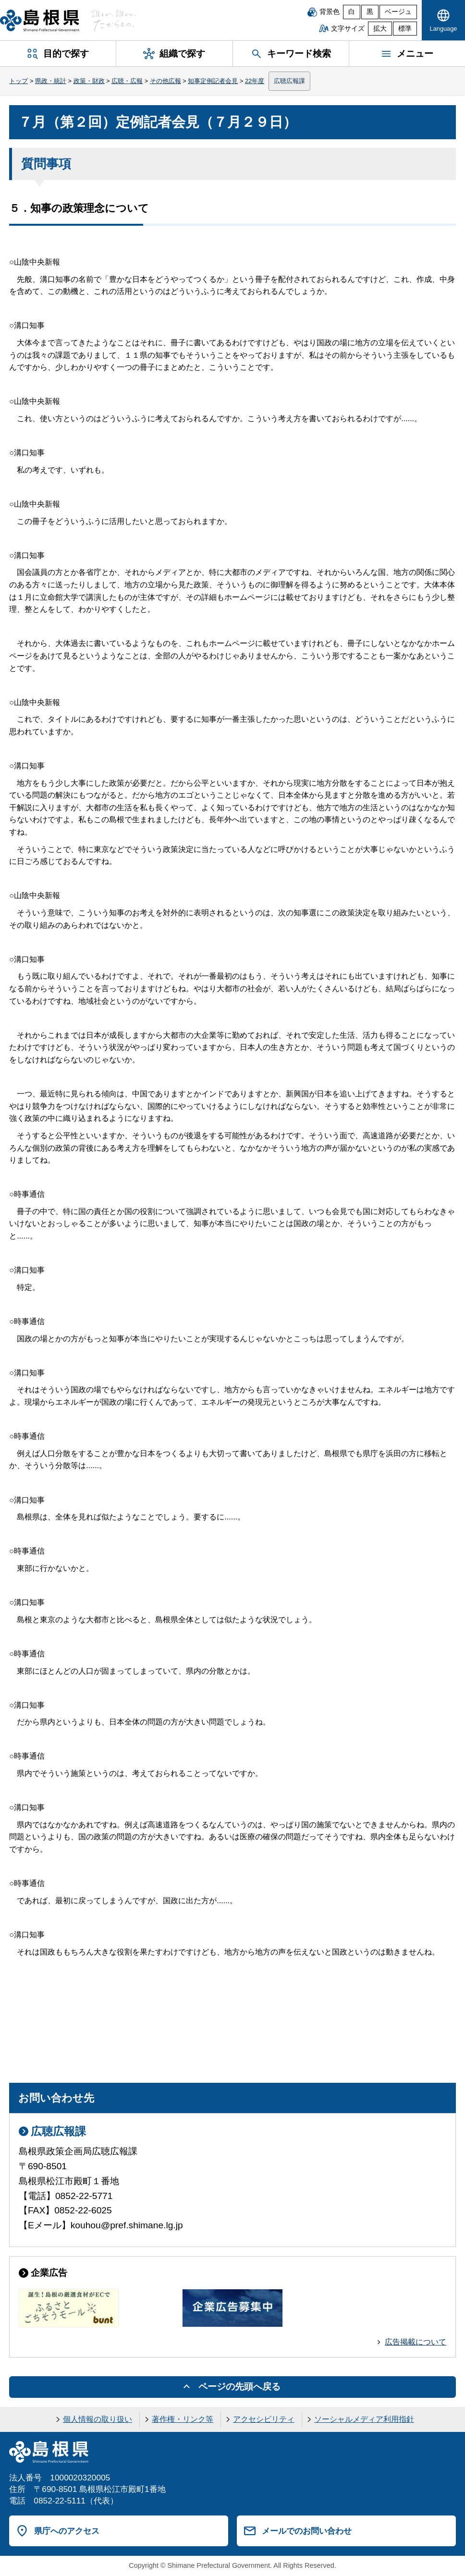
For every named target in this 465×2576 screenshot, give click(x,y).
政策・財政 (89, 81)
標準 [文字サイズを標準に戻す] (405, 28)
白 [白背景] (351, 11)
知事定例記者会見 (213, 81)
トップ (18, 81)
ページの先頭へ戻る (239, 2387)
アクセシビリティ (263, 2419)
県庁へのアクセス (66, 2531)
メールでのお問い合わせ (307, 2531)
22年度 (254, 81)
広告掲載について (415, 2342)
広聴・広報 (127, 81)
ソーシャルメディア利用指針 (364, 2419)
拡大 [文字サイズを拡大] (380, 28)
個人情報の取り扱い (97, 2419)
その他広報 (165, 81)
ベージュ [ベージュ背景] (398, 11)
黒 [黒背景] (370, 11)
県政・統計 (50, 81)
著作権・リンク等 (182, 2419)
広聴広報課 (289, 81)
